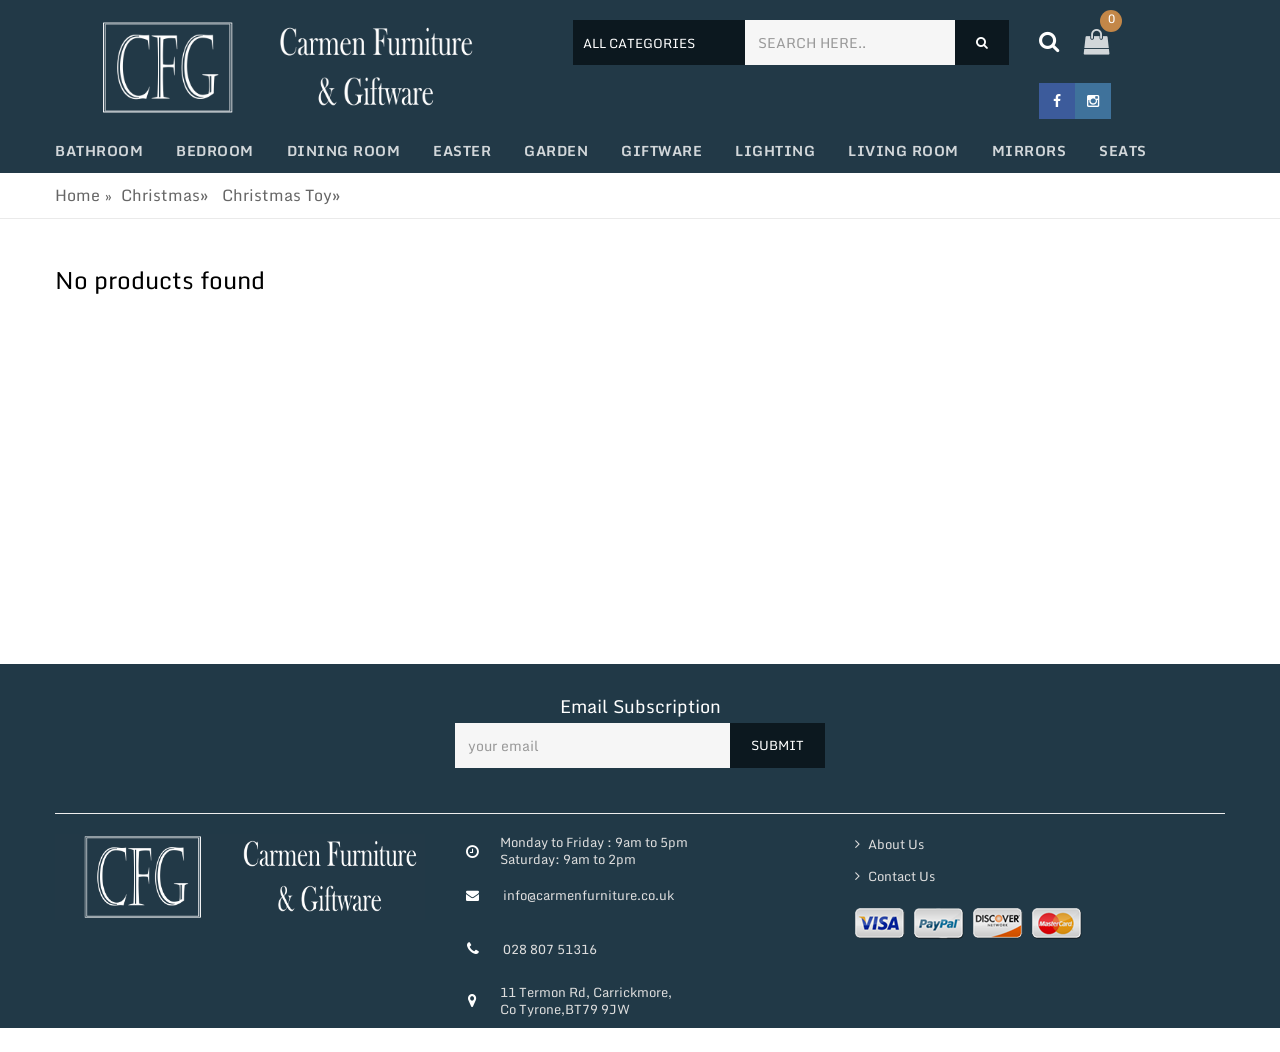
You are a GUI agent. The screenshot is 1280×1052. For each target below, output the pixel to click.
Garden (556, 150)
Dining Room (344, 150)
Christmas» (164, 195)
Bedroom (215, 150)
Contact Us (900, 876)
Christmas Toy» (281, 195)
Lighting (775, 150)
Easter (462, 150)
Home (77, 195)
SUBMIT (777, 745)
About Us (894, 844)
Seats (1123, 150)
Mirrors (1029, 150)
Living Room (903, 150)
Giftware (661, 150)
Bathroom (99, 150)
